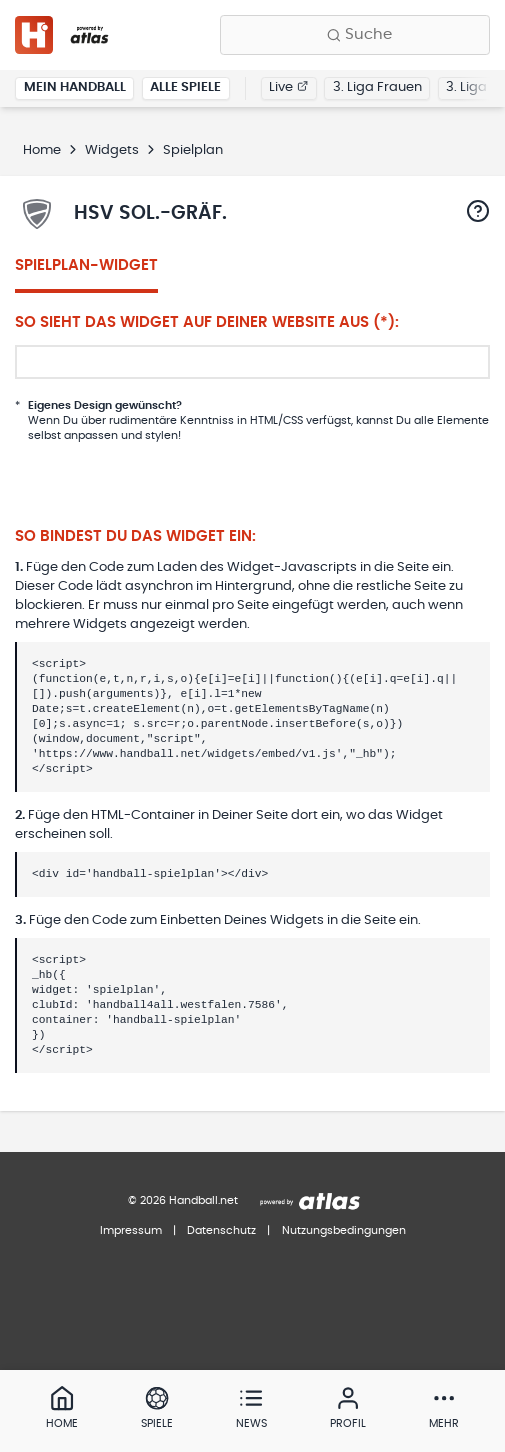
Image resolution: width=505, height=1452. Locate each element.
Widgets (112, 150)
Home (42, 150)
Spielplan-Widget (86, 265)
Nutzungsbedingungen (344, 1230)
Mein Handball (75, 87)
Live (288, 87)
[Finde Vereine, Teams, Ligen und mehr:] (355, 35)
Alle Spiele (185, 87)
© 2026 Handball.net (183, 1200)
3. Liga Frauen (377, 87)
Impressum (131, 1230)
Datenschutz (221, 1230)
